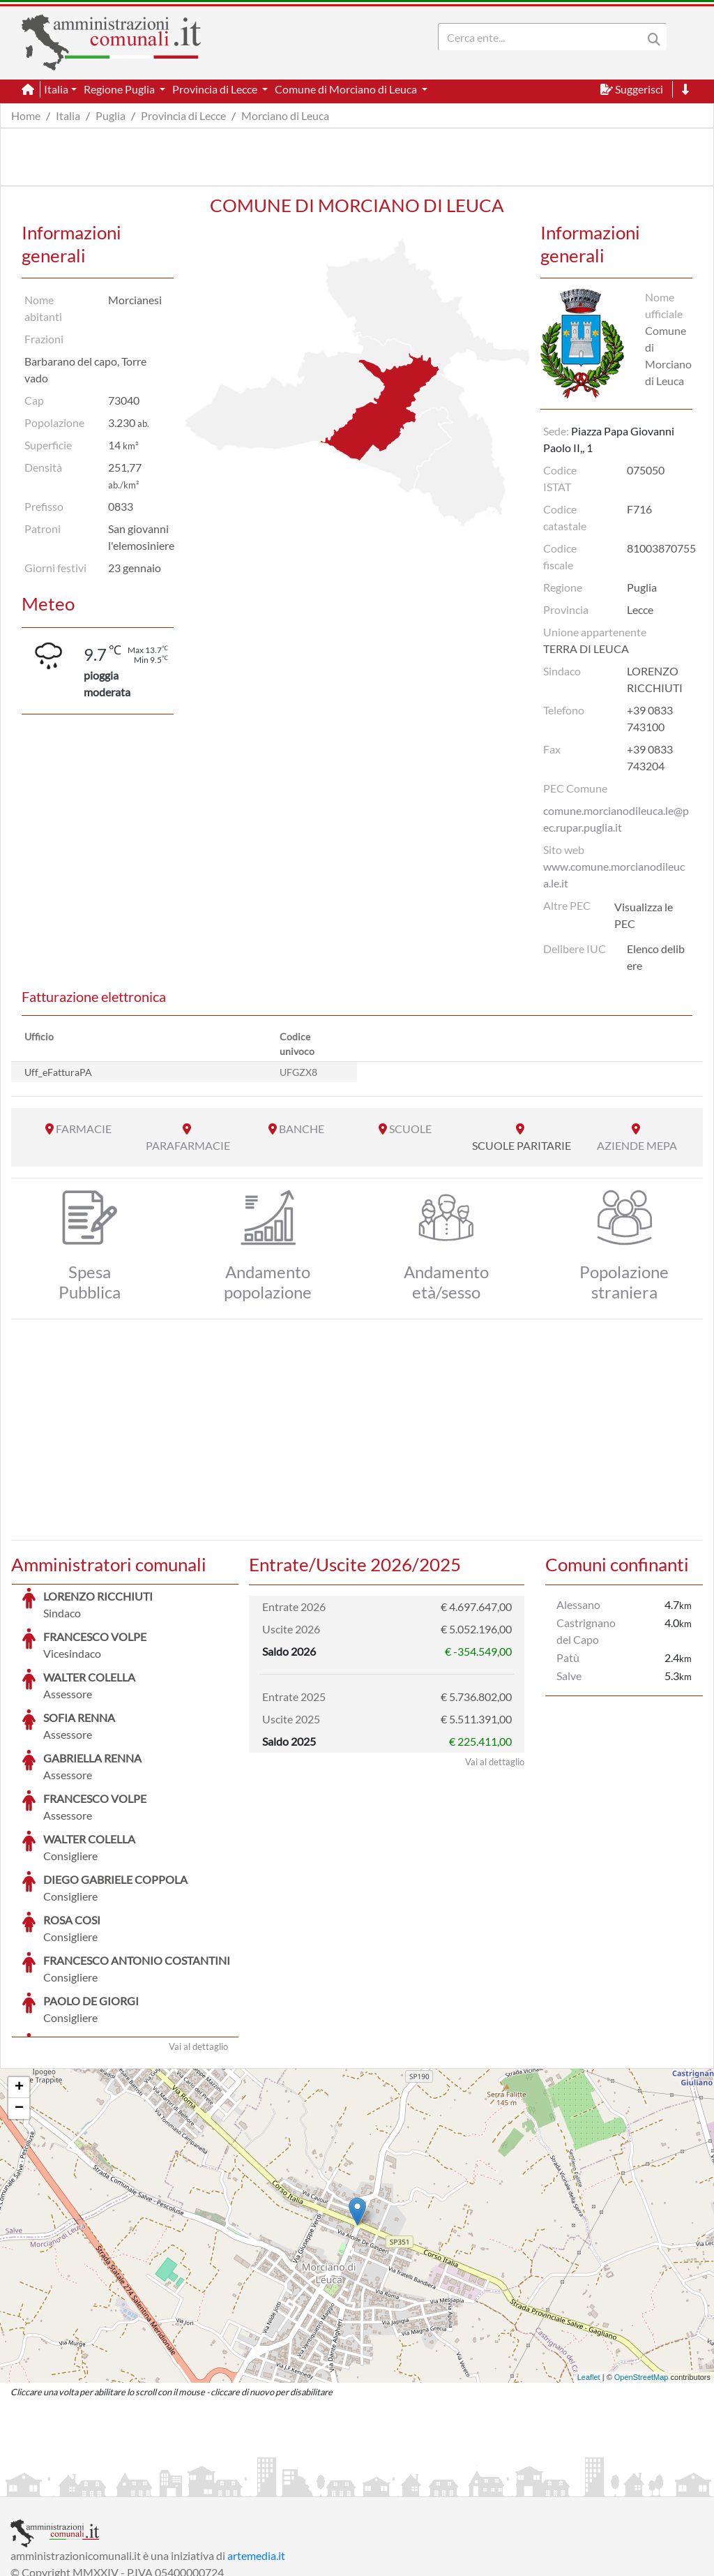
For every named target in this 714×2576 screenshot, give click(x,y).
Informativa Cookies (285, 2484)
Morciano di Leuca (285, 115)
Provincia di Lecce (183, 115)
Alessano (578, 1604)
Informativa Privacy (182, 2484)
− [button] (19, 2003)
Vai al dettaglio (198, 1941)
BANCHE (301, 1128)
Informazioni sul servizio (68, 2484)
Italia (68, 115)
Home (25, 115)
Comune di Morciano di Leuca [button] (347, 89)
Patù (567, 1657)
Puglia (111, 115)
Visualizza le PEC (643, 915)
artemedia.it (256, 2450)
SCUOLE (410, 1128)
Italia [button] (56, 89)
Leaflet (588, 2272)
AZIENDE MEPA (637, 1145)
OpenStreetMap (641, 2272)
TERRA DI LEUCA (586, 648)
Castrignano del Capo (586, 1631)
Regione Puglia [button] (120, 89)
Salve (569, 1675)
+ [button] (19, 1982)
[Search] (543, 37)
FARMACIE (84, 1128)
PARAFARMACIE (188, 1145)
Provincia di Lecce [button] (215, 89)
